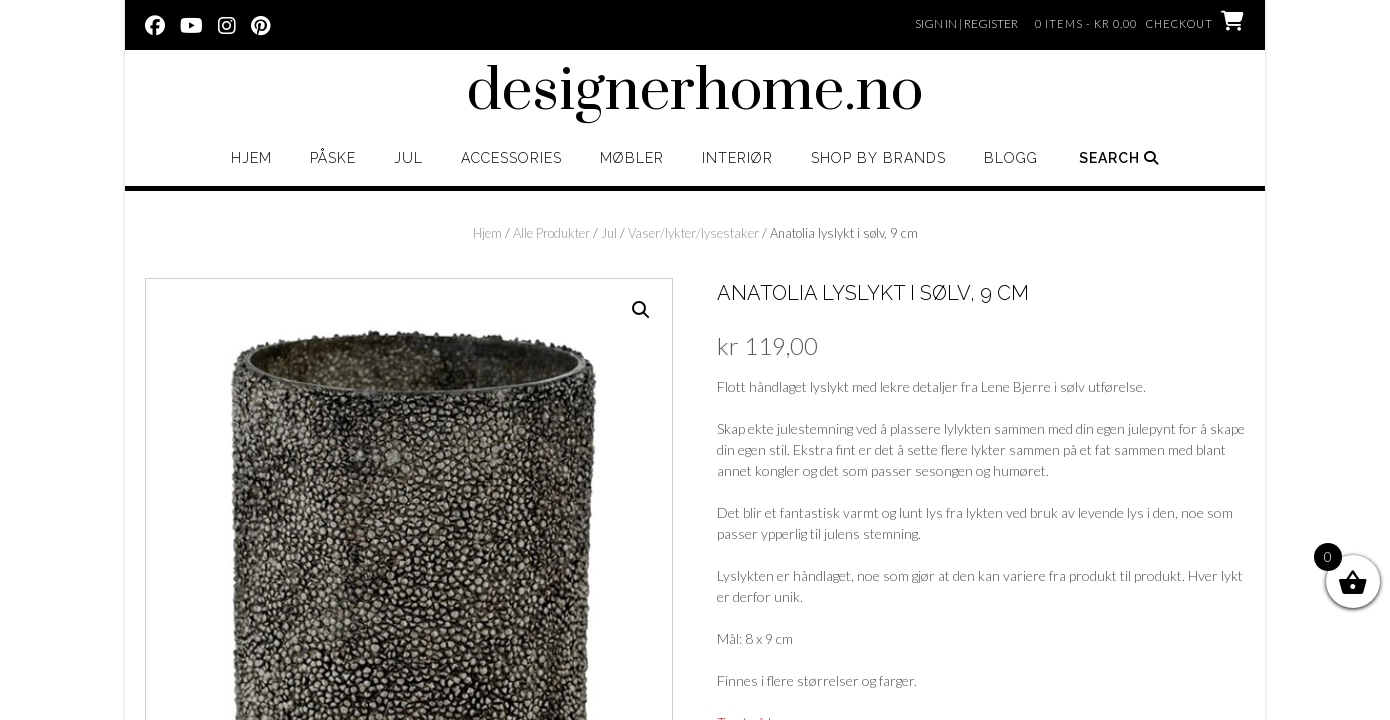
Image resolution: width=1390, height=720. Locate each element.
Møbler (632, 158)
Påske (333, 158)
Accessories (511, 158)
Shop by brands (878, 158)
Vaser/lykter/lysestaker (693, 233)
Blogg (1011, 158)
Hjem (251, 158)
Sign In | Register (966, 23)
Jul (408, 158)
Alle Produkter (551, 233)
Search (1119, 158)
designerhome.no (695, 92)
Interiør (737, 158)
